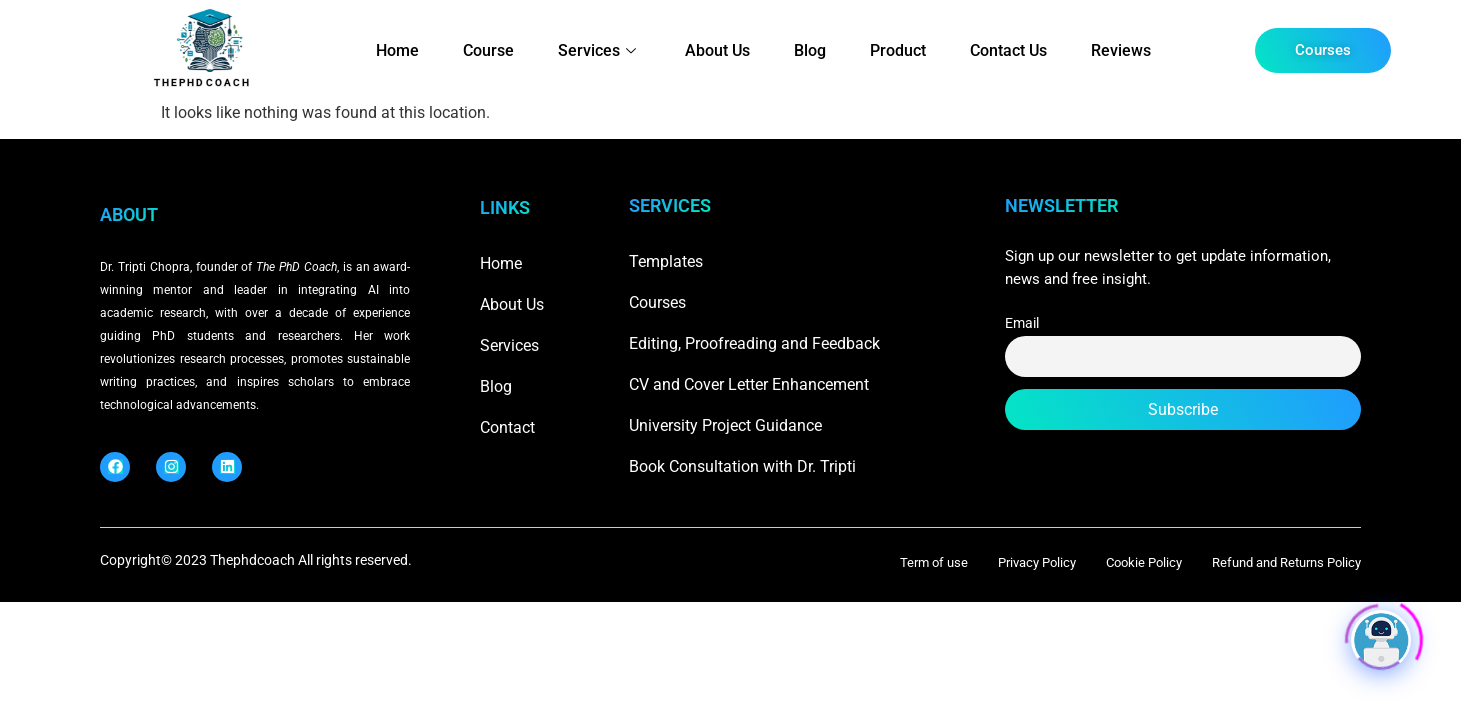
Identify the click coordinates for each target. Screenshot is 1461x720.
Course (488, 50)
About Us (717, 50)
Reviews (1121, 50)
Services (599, 50)
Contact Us (1008, 50)
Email (1022, 323)
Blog (810, 50)
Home (397, 50)
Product (898, 50)
